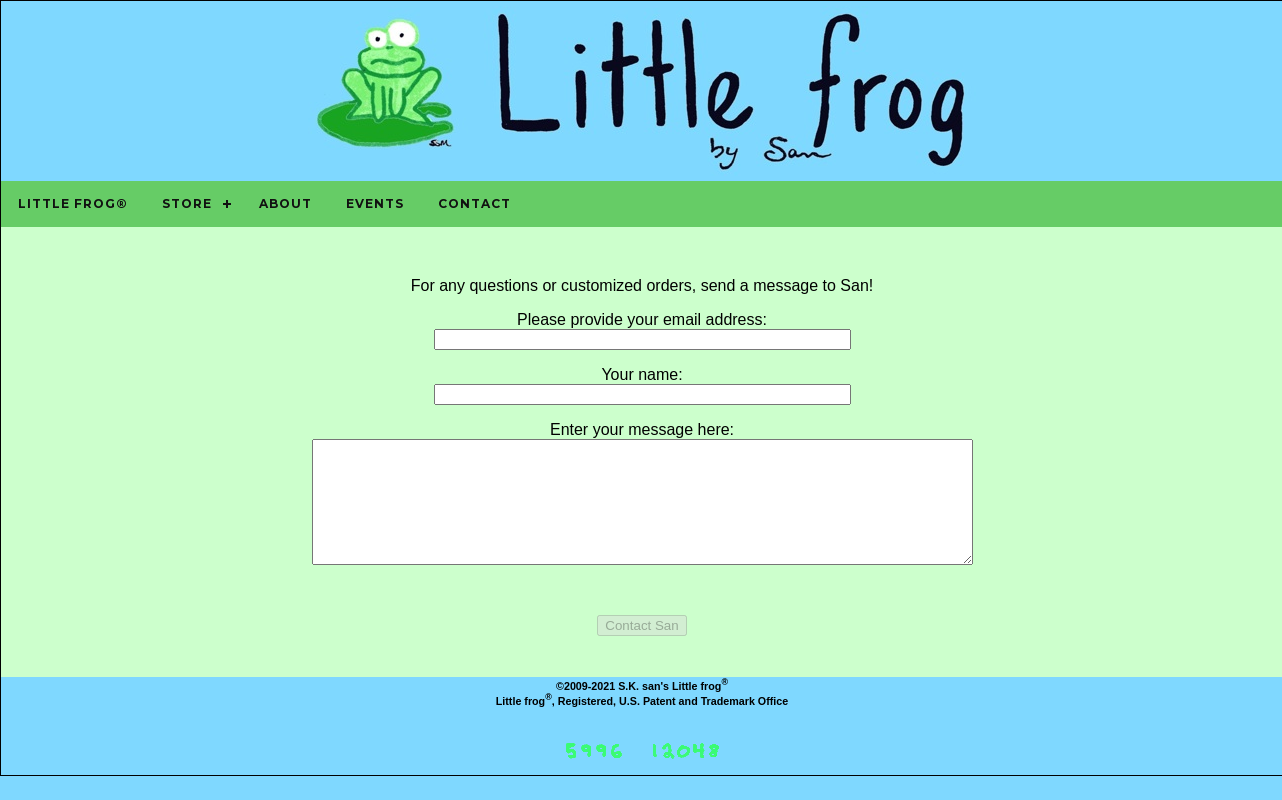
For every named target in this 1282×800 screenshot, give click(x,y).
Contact (474, 203)
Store (187, 203)
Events (375, 203)
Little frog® (73, 203)
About (285, 203)
